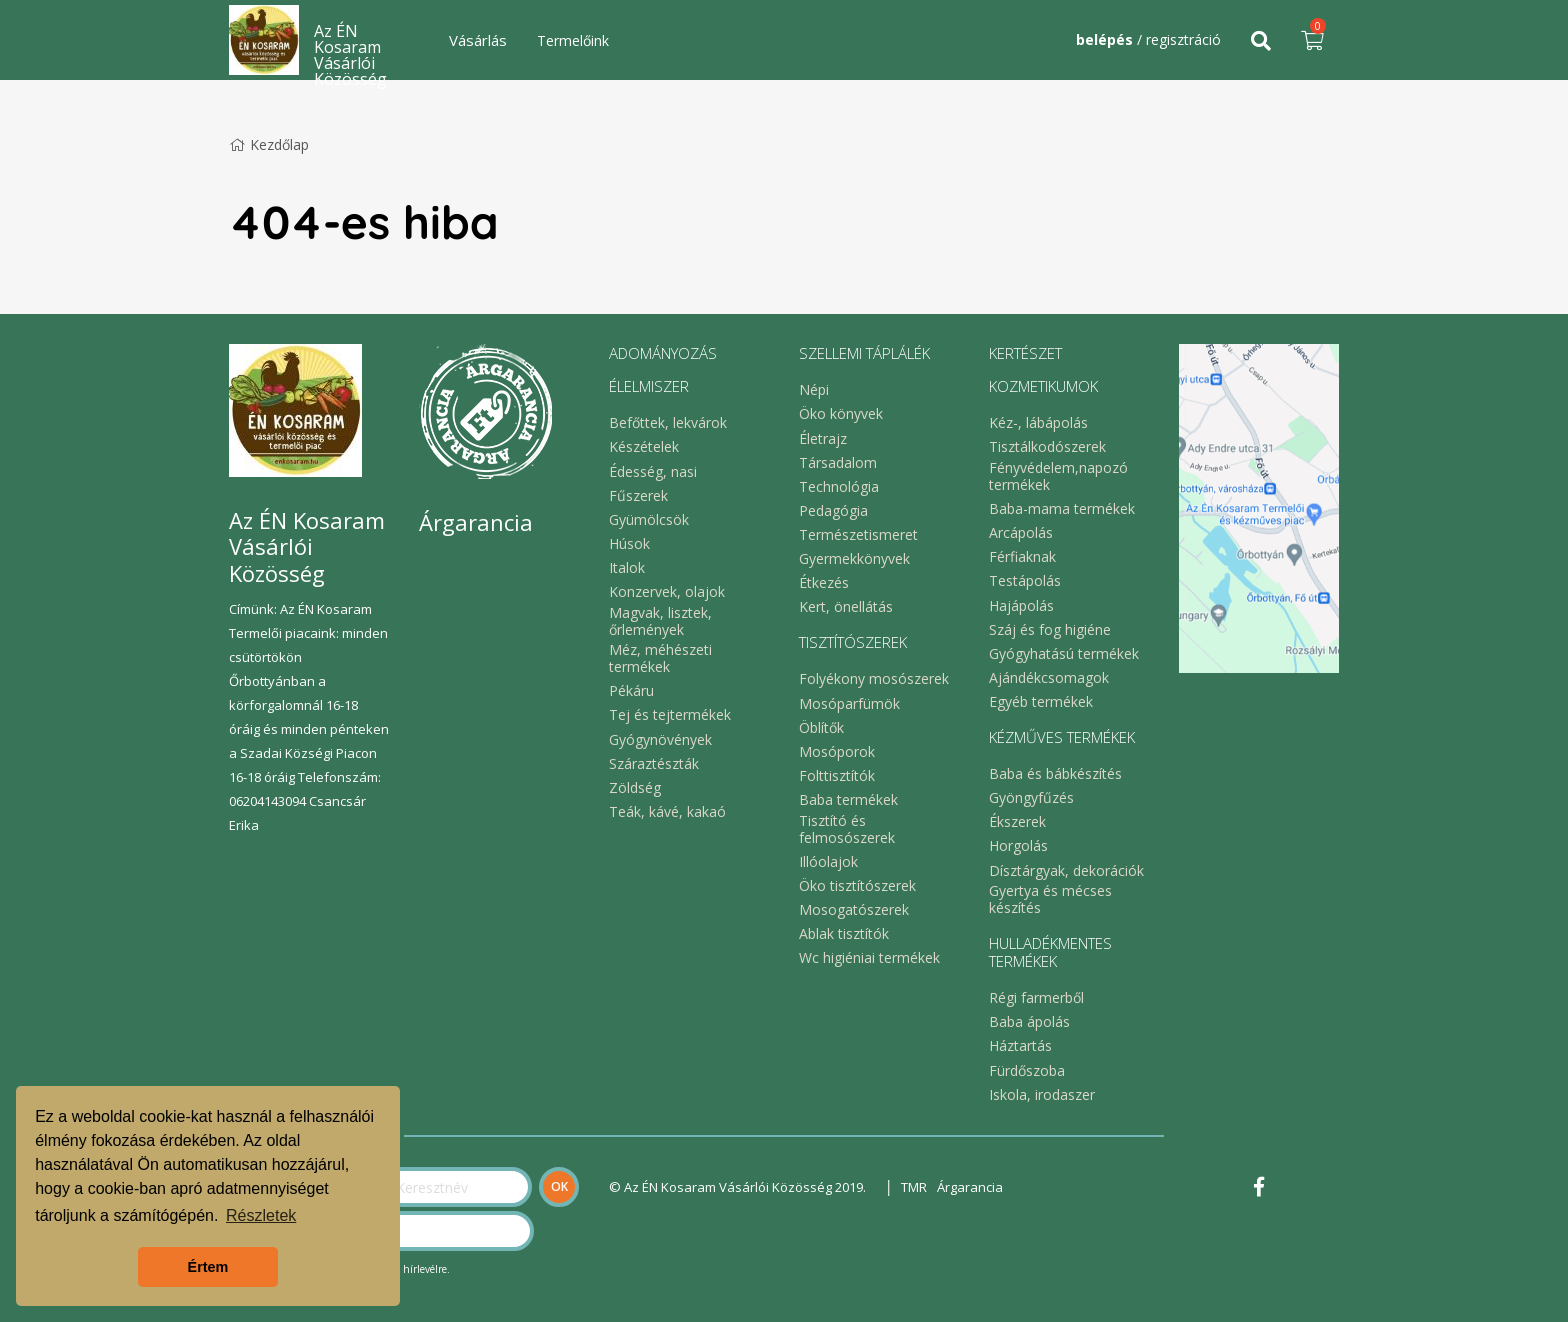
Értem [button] (208, 1267)
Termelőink (573, 40)
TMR (914, 1187)
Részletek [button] (261, 1215)
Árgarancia (970, 1187)
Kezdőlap (269, 144)
